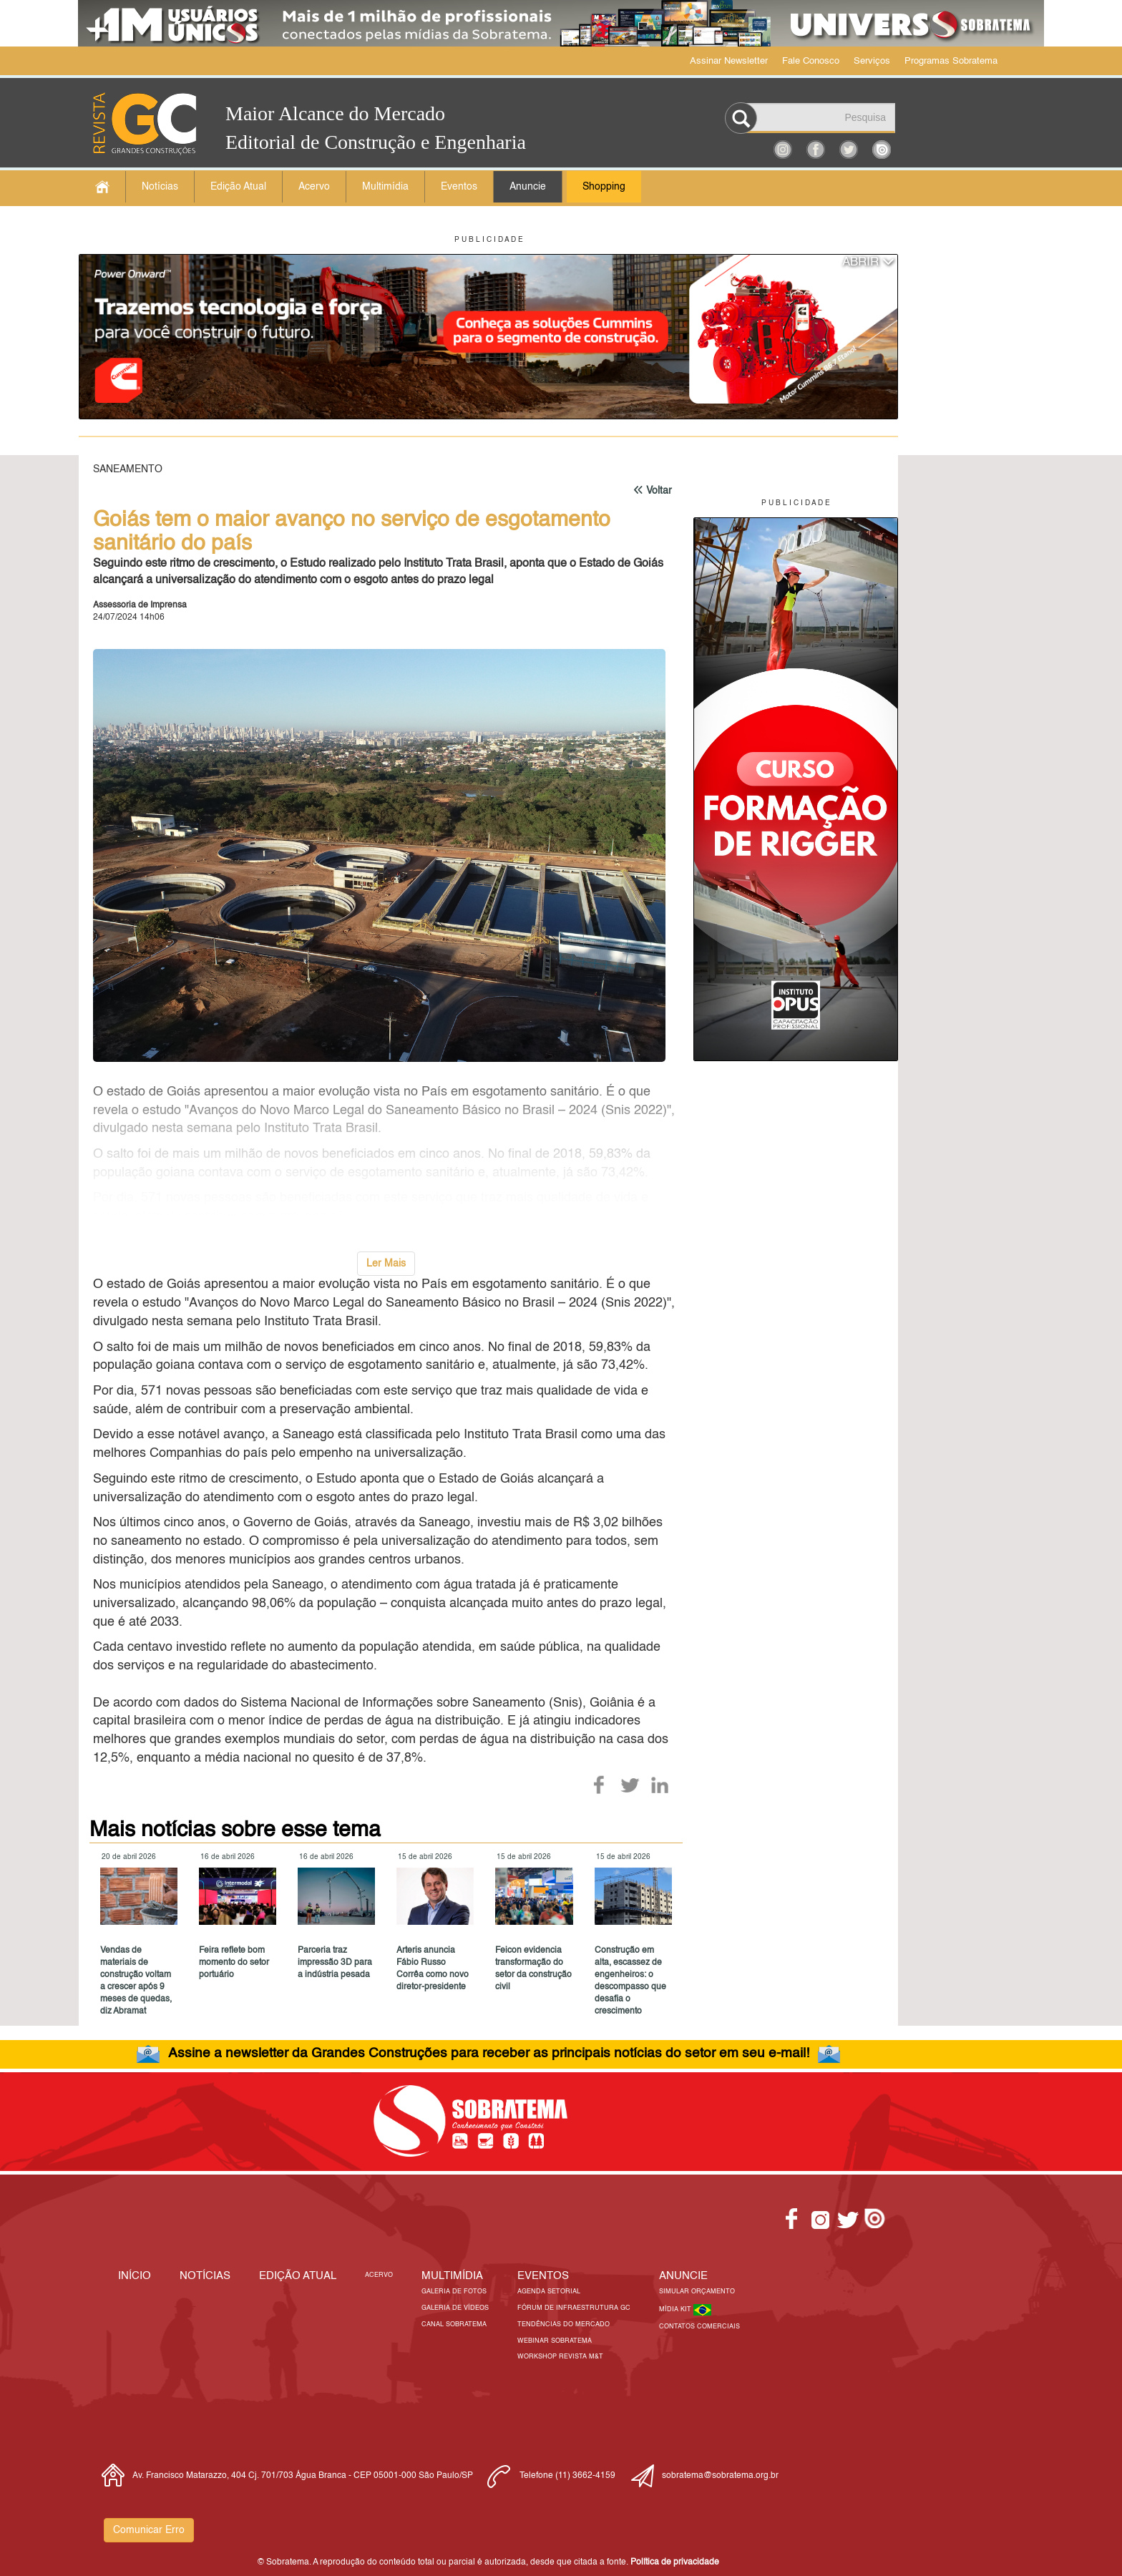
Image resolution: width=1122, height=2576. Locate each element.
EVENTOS (543, 2275)
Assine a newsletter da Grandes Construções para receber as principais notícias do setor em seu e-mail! (488, 2053)
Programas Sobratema (950, 61)
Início (134, 2275)
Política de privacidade (674, 2562)
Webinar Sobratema (554, 2341)
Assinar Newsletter (729, 61)
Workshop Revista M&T (560, 2356)
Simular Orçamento (697, 2291)
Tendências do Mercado (563, 2324)
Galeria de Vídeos (455, 2308)
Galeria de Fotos (454, 2291)
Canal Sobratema (454, 2324)
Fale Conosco (810, 61)
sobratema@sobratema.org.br (720, 2476)
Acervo (314, 187)
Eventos (459, 187)
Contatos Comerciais (699, 2326)
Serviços (872, 61)
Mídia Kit (676, 2309)
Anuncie (527, 187)
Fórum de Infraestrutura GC (573, 2308)
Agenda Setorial (548, 2291)
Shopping (603, 187)
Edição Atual (238, 187)
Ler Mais (386, 1264)
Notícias (160, 187)
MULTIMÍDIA (452, 2275)
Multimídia (385, 187)
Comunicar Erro (149, 2530)
